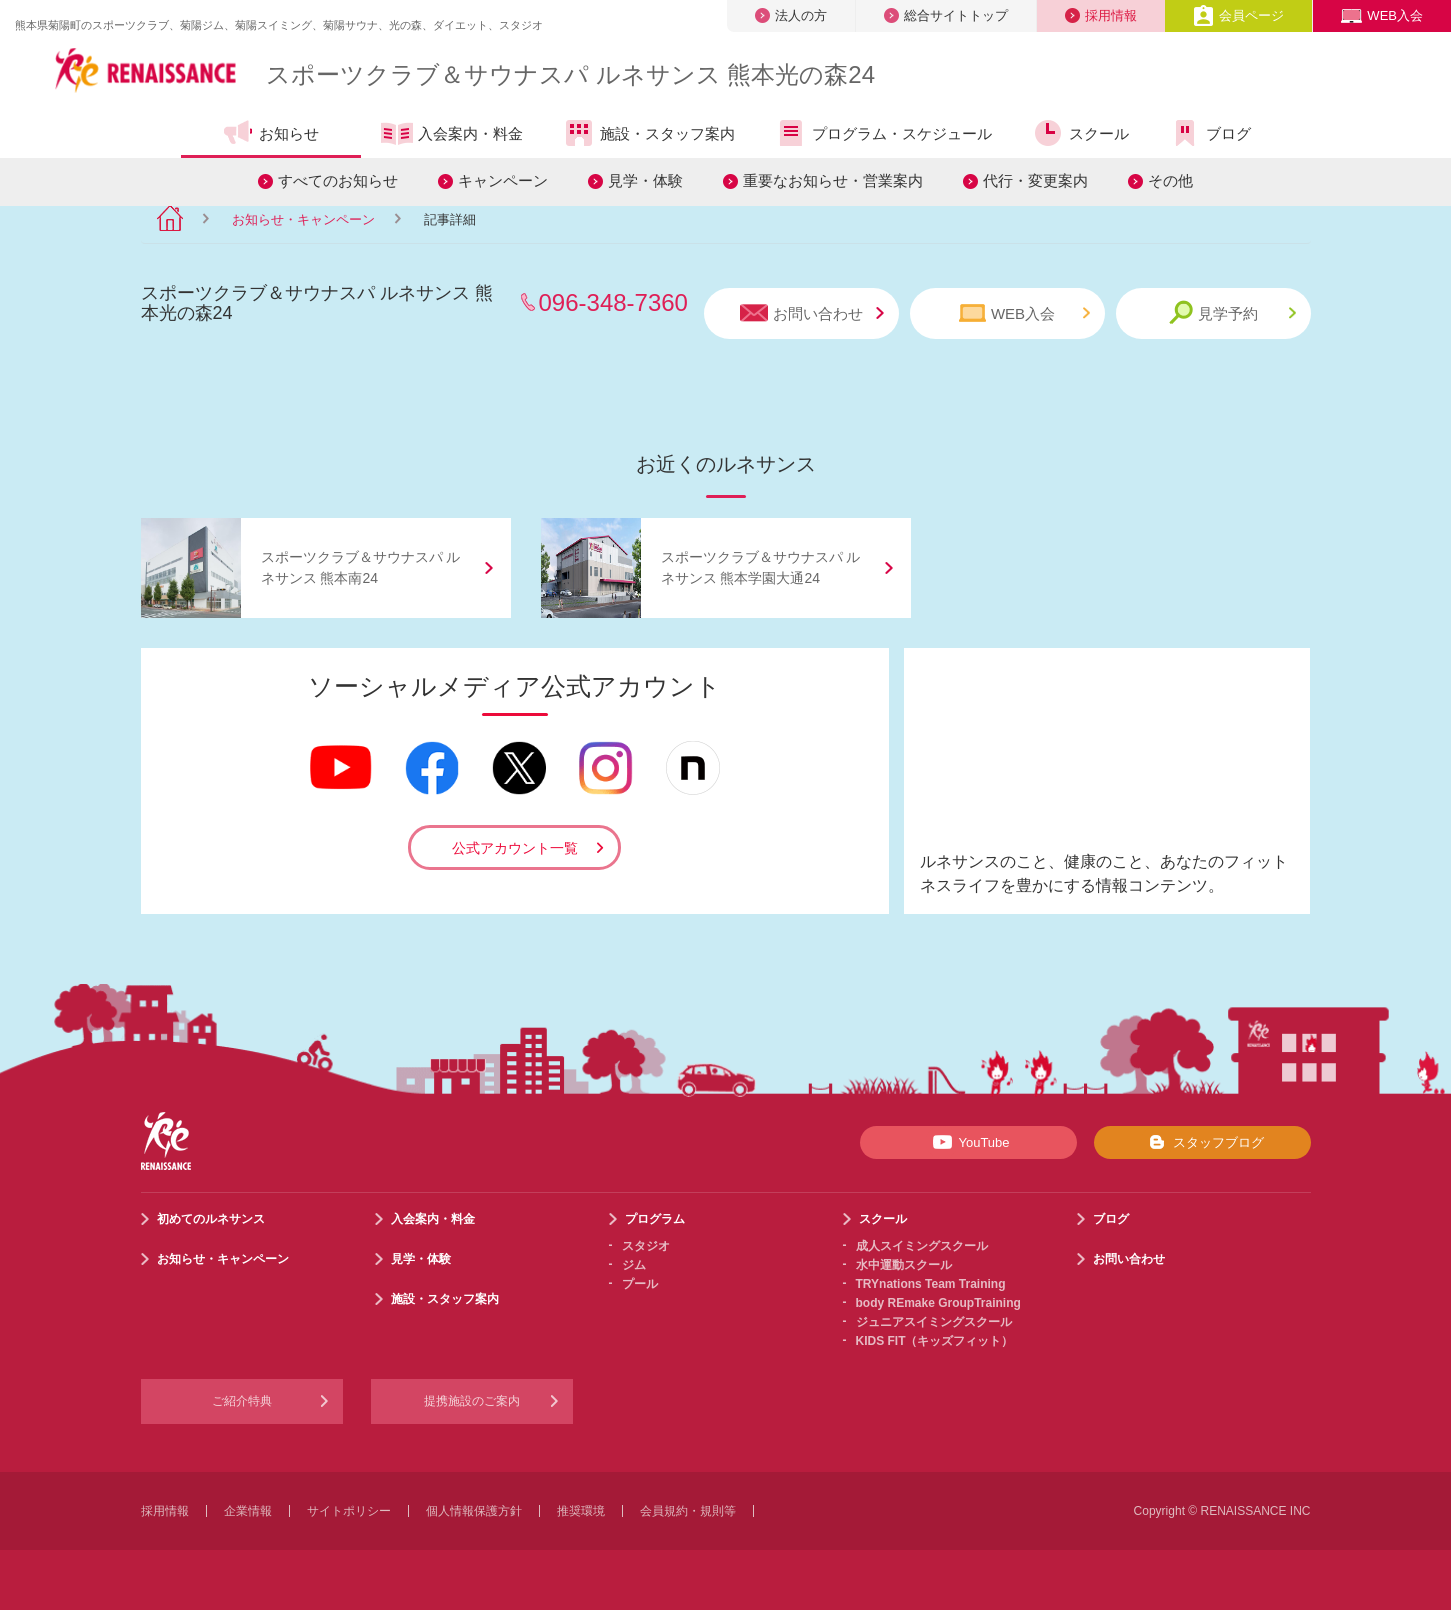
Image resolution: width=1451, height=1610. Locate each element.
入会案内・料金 (452, 135)
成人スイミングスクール (922, 1246)
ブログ (1210, 133)
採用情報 (1101, 15)
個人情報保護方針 (474, 1511)
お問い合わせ (812, 313)
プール (640, 1284)
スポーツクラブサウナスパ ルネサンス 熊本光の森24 (570, 74)
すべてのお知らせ (338, 180)
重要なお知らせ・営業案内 (833, 180)
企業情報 (248, 1511)
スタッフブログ (1202, 1142)
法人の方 (791, 15)
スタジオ (646, 1246)
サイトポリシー (349, 1511)
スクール (1080, 133)
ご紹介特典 (242, 1401)
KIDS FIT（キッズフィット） (935, 1341)
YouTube (967, 1142)
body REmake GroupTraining (938, 1303)
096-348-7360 (613, 302)
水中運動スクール (904, 1265)
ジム (634, 1265)
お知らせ (270, 133)
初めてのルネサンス (211, 1219)
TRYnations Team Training (931, 1284)
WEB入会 (1382, 15)
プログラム (655, 1219)
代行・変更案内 (1035, 180)
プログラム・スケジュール (883, 133)
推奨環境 (581, 1511)
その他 (1170, 180)
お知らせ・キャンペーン (303, 219)
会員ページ (1238, 15)
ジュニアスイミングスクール (934, 1322)
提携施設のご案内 (472, 1401)
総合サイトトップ (946, 15)
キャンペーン (503, 180)
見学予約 (1232, 312)
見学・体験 (645, 180)
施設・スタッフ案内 (649, 133)
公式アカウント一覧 (515, 848)
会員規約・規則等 (688, 1511)
